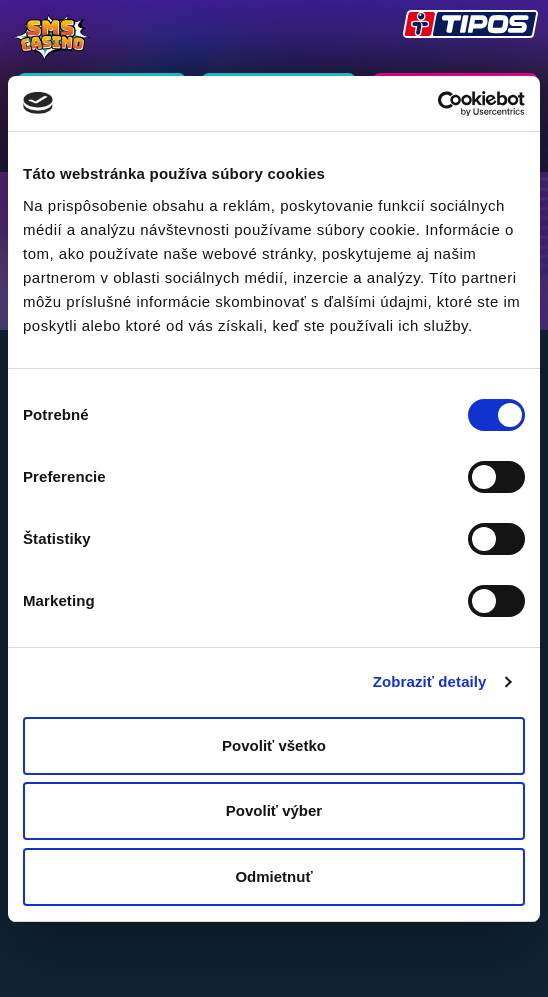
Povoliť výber (274, 810)
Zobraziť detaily (430, 681)
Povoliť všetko (274, 745)
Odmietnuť (273, 876)
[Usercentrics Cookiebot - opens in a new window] (437, 104)
